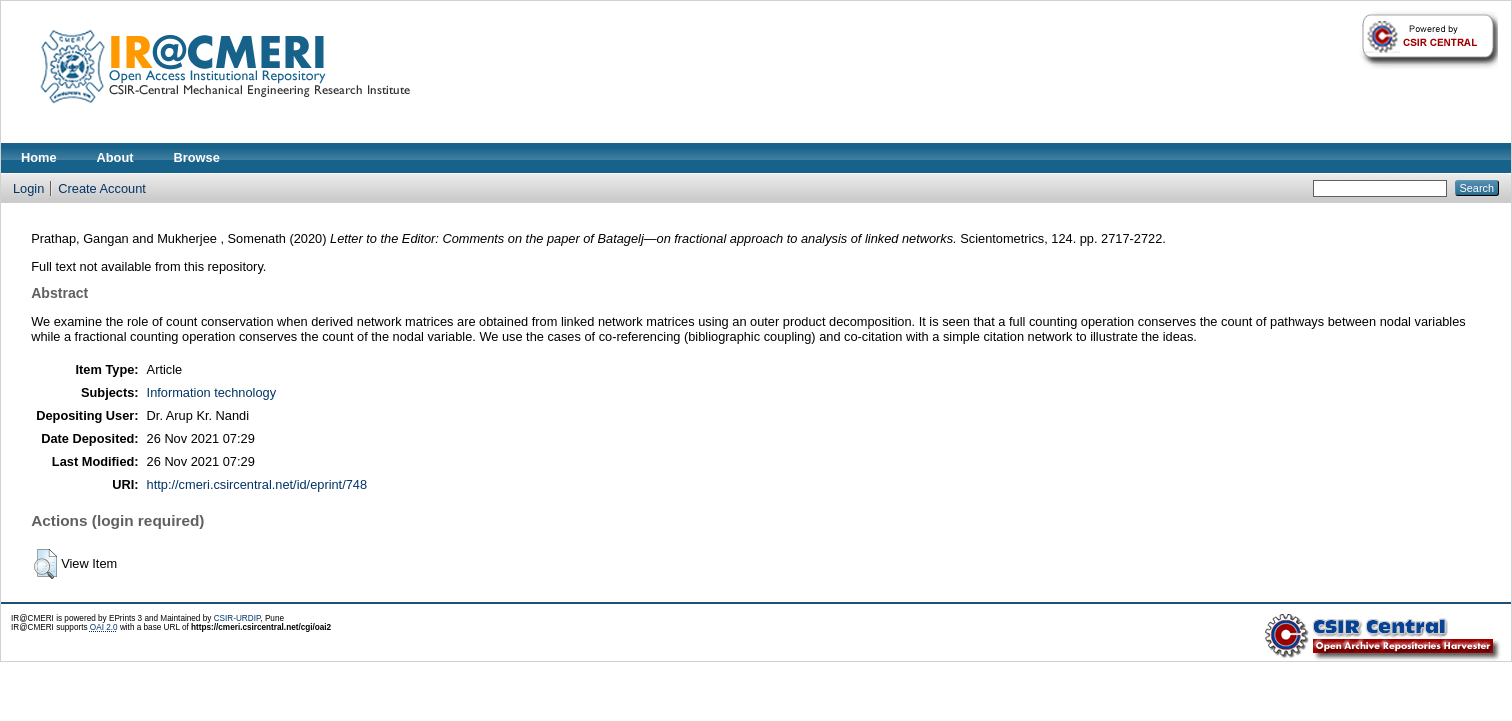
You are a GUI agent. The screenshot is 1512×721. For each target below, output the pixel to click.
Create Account (102, 188)
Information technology (211, 392)
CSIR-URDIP (237, 618)
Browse (197, 157)
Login (28, 188)
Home (39, 157)
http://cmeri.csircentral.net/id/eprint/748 (257, 484)
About (115, 157)
